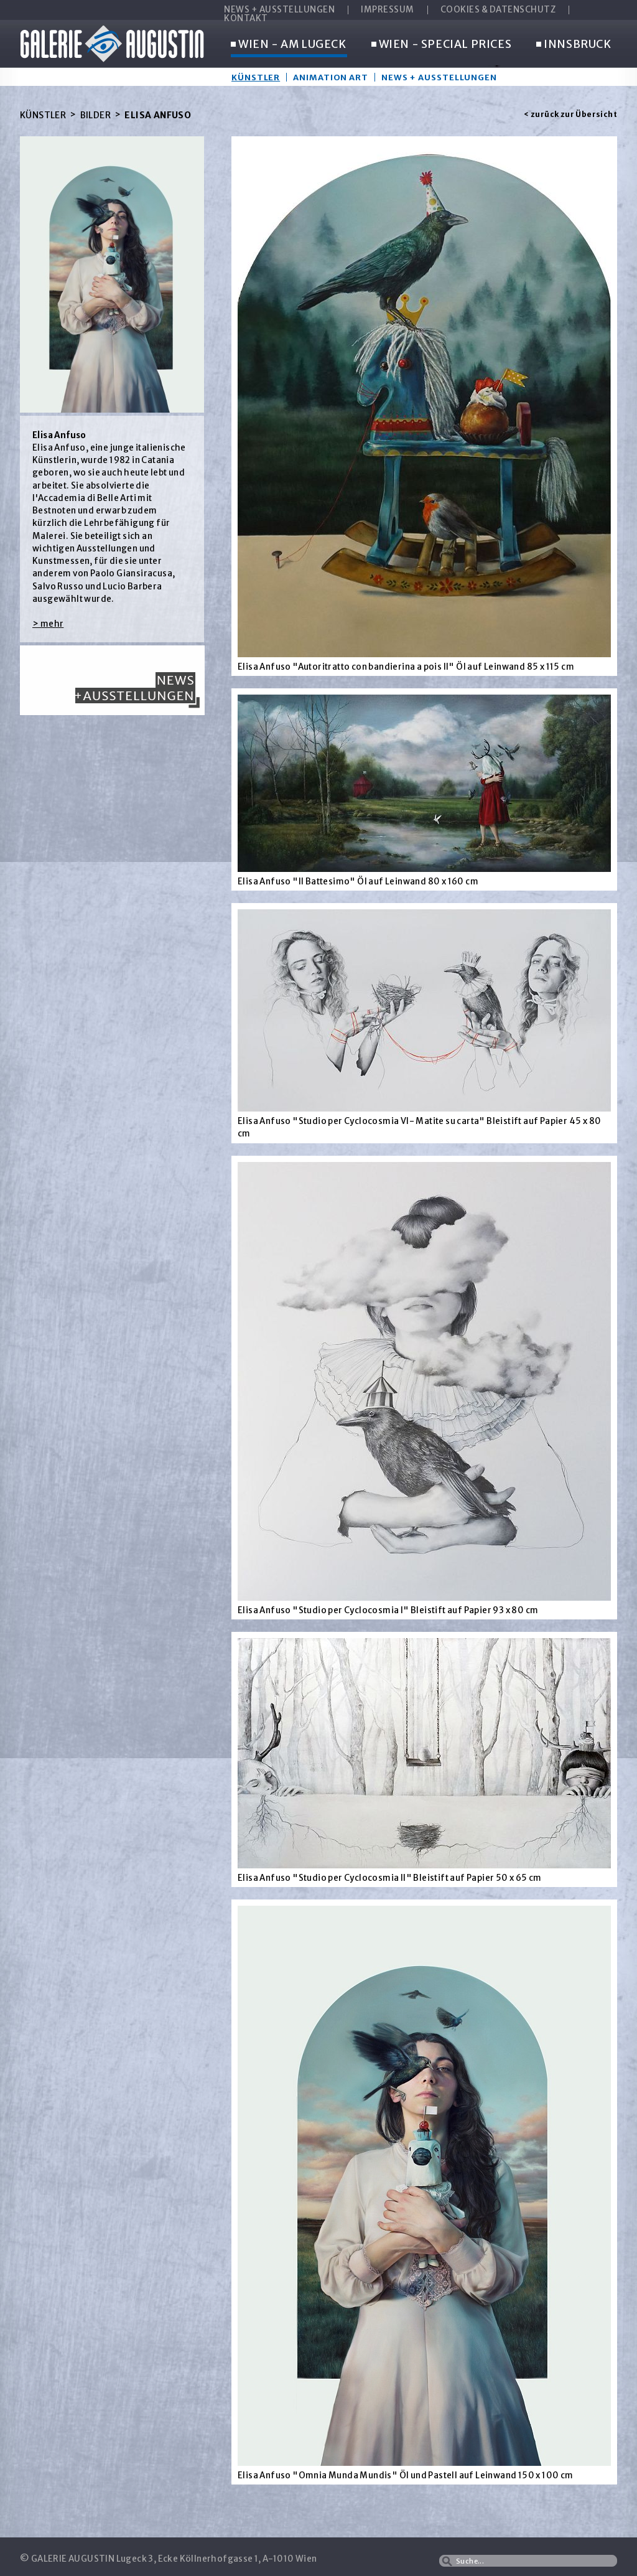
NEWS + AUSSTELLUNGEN (279, 10)
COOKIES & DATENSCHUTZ (498, 10)
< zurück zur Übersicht (570, 114)
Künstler (255, 77)
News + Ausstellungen (439, 77)
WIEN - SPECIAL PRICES (441, 45)
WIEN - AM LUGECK (288, 45)
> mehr (47, 624)
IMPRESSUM (387, 10)
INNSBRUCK (573, 45)
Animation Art (330, 77)
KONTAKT (246, 18)
